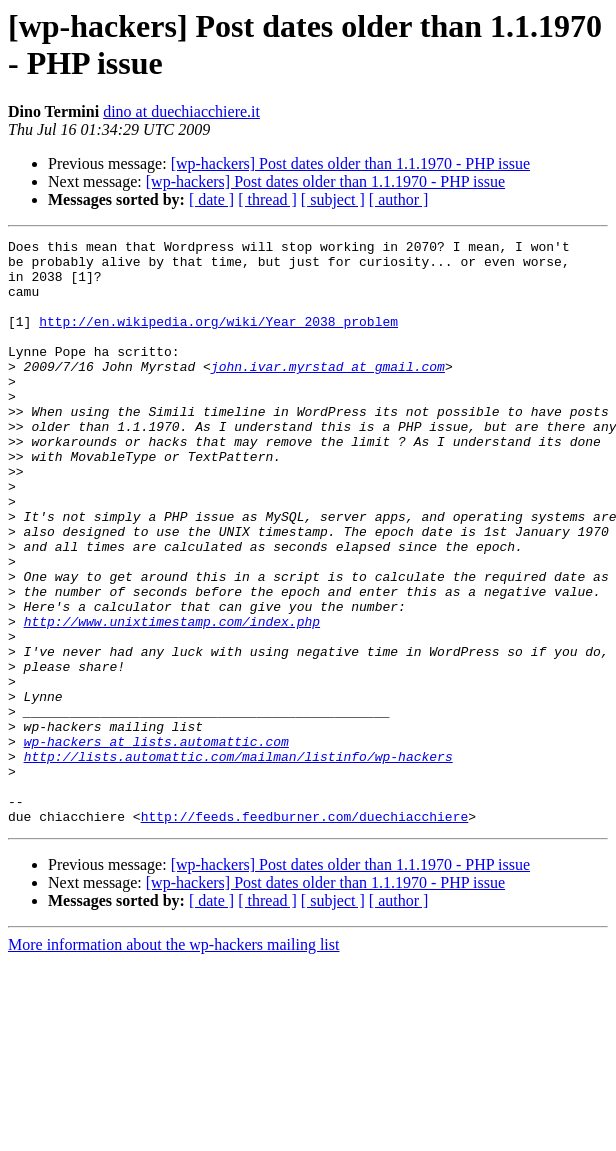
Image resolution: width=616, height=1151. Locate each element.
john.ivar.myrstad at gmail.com (328, 393)
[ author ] (399, 199)
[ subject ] (333, 199)
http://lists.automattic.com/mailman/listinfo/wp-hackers (238, 861)
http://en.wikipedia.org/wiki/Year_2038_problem (218, 339)
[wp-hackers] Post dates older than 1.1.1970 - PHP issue (350, 163)
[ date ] (211, 199)
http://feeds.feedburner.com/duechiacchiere (305, 933)
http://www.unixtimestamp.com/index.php (172, 699)
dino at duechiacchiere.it (181, 111)
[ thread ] (267, 199)
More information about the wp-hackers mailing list (173, 1061)
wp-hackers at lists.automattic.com (156, 843)
